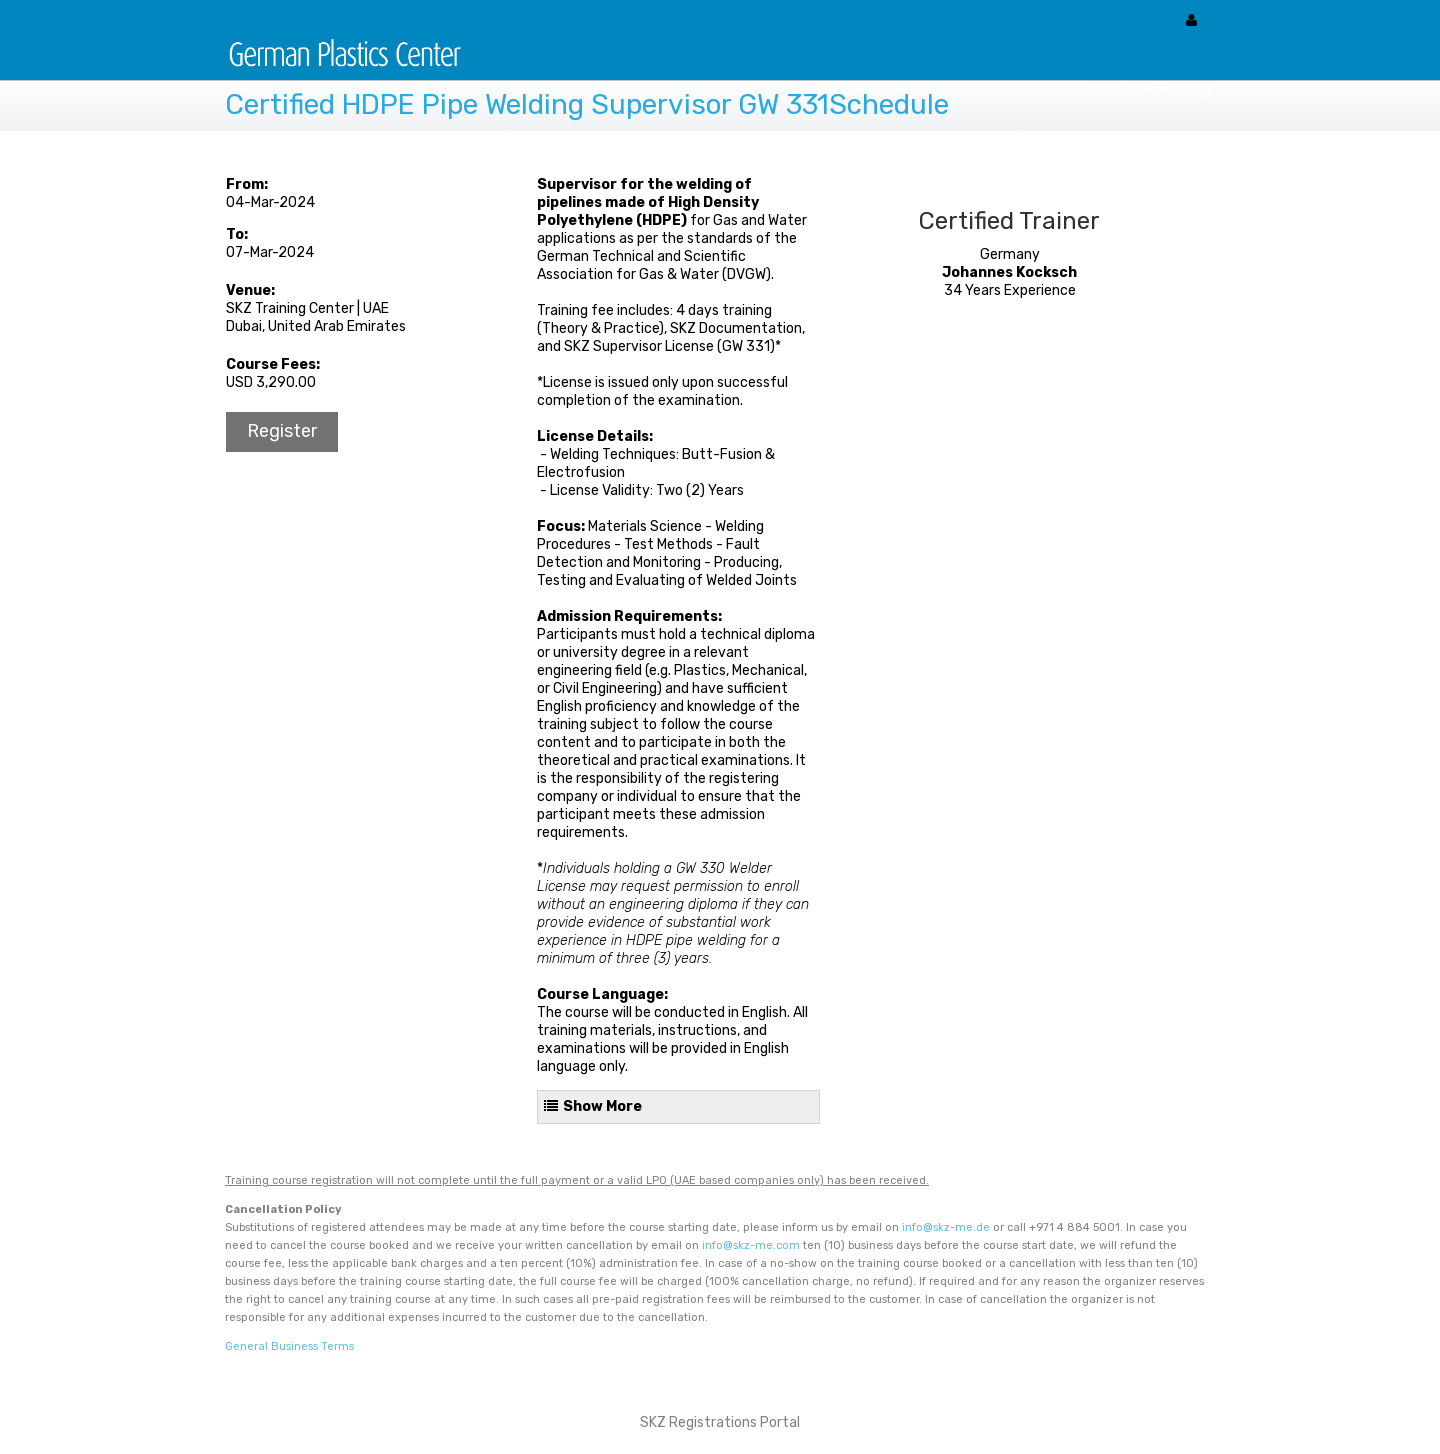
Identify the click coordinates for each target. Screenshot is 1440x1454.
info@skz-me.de (946, 1227)
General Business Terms (289, 1346)
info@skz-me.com (751, 1245)
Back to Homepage (1153, 90)
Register (282, 431)
